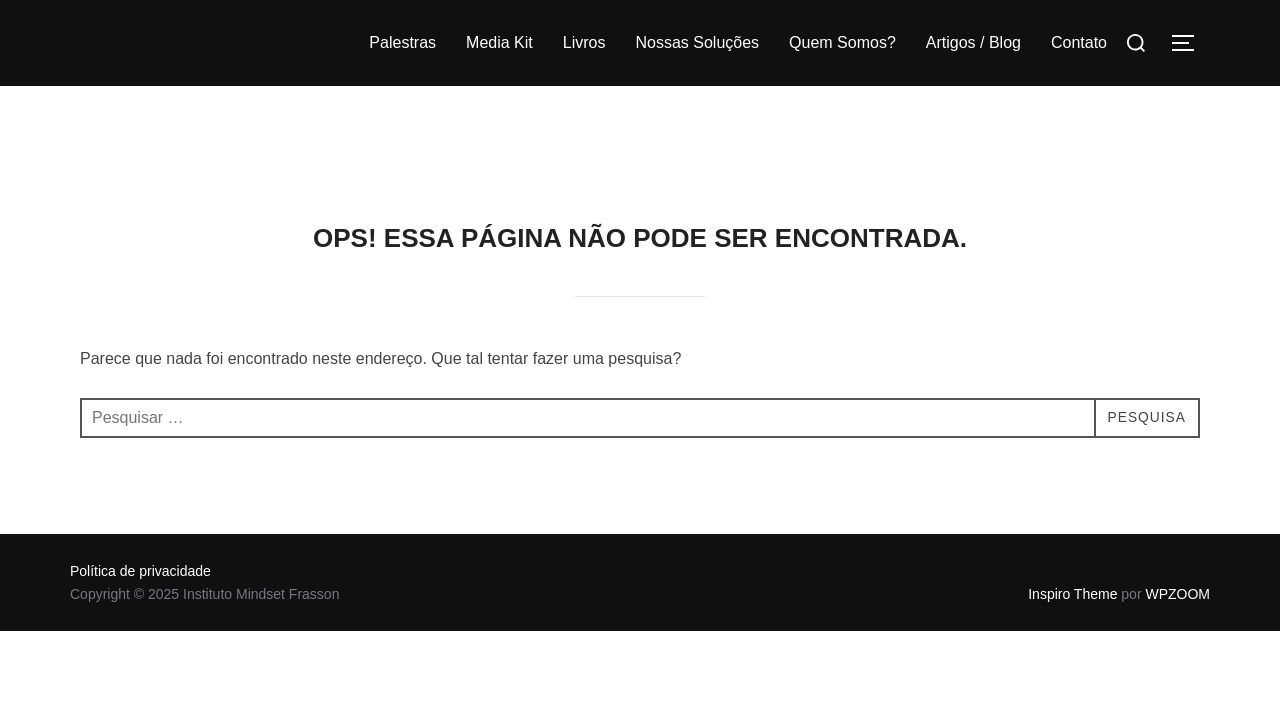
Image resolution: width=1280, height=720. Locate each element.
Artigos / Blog (973, 42)
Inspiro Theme (1072, 508)
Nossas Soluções (697, 42)
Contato (1079, 42)
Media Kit (499, 42)
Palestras (402, 42)
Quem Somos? (842, 42)
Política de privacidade (140, 485)
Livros (584, 42)
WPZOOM (1177, 508)
